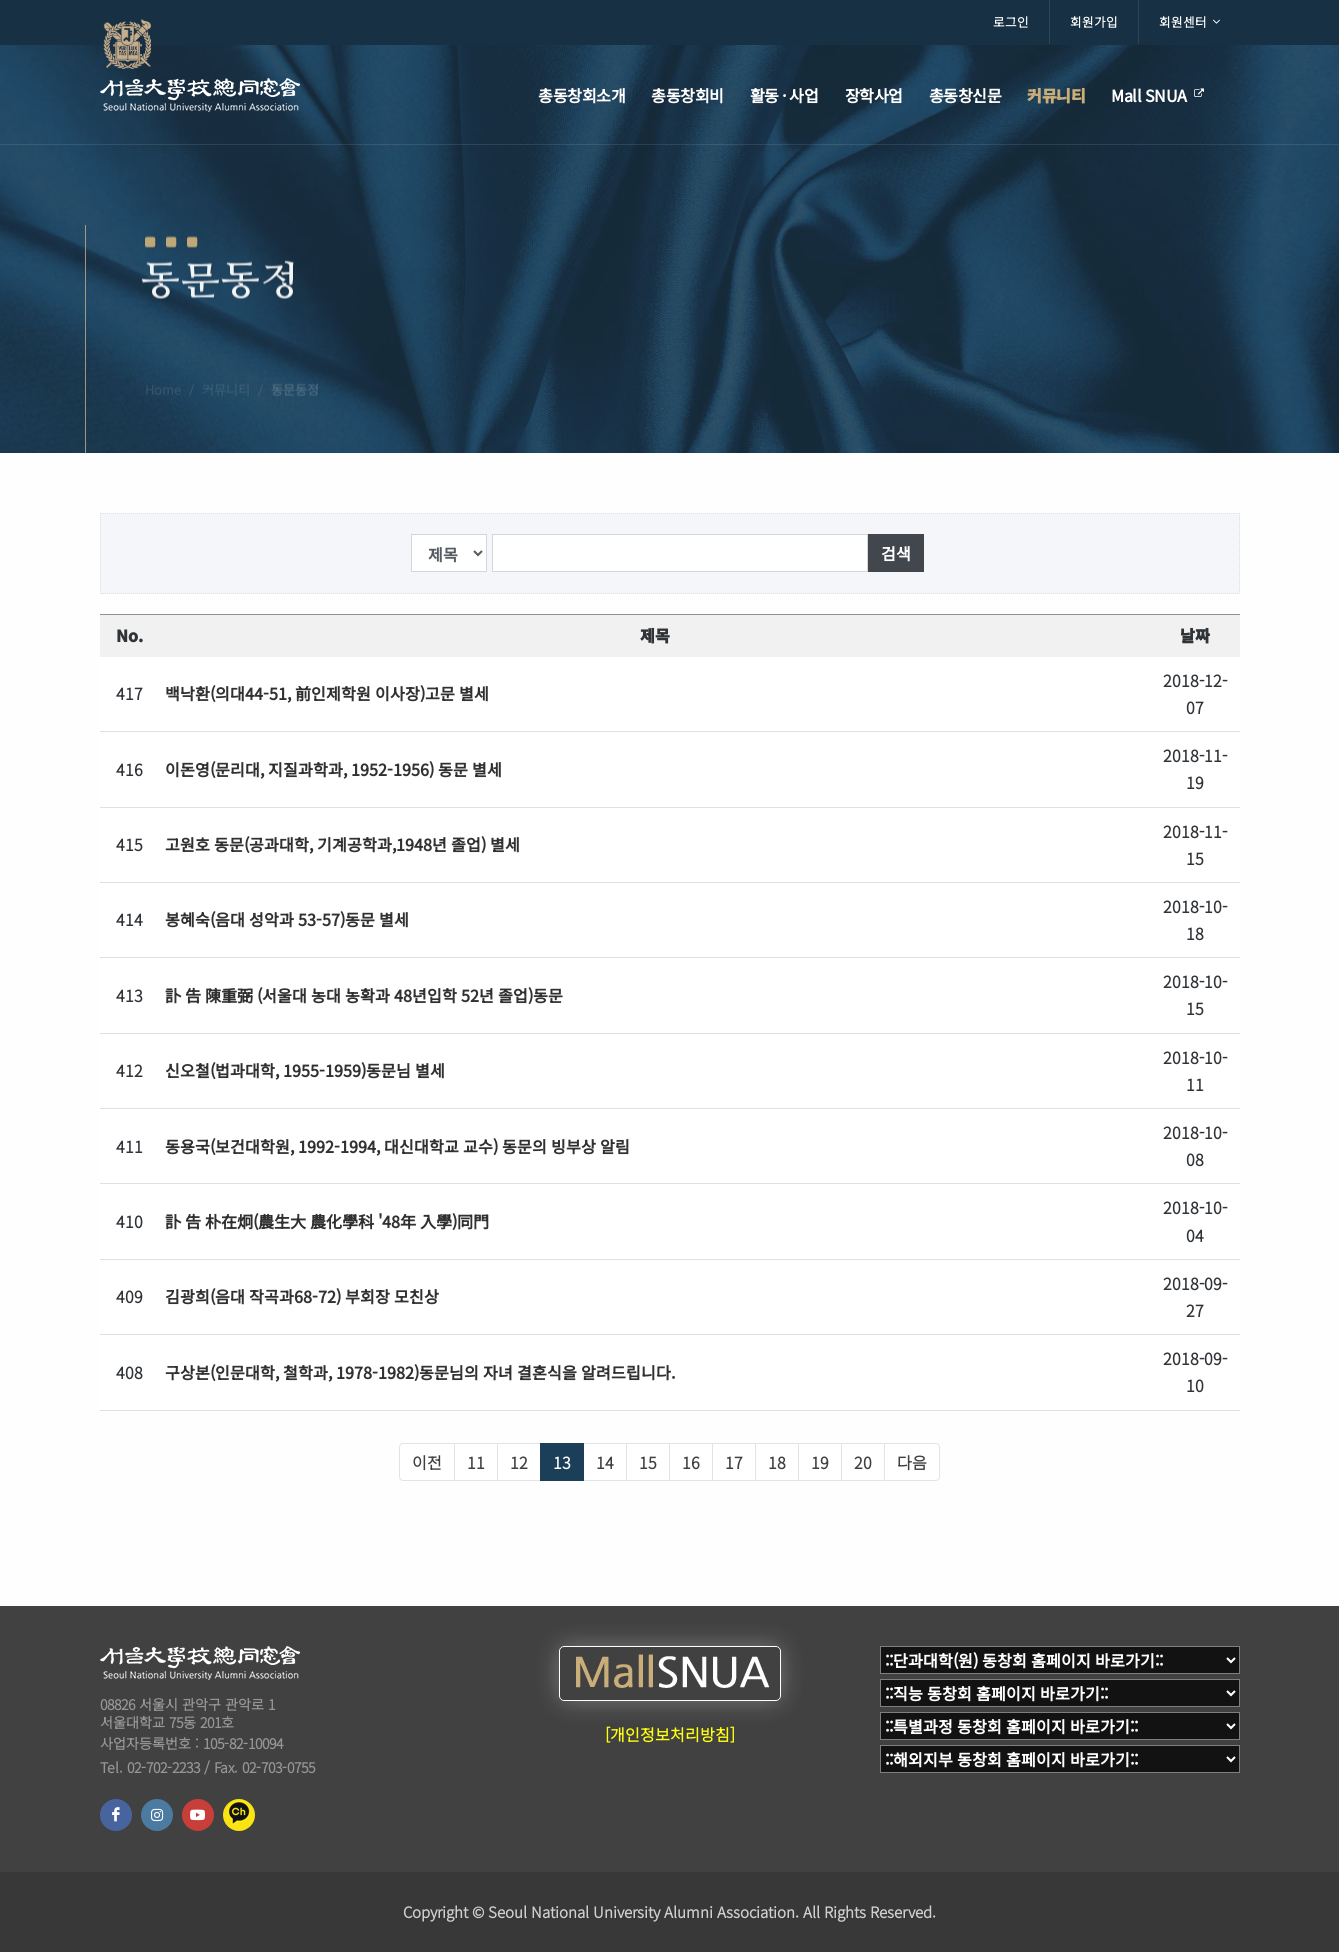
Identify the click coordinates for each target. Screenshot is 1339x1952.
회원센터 (1189, 22)
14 (605, 1462)
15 (648, 1462)
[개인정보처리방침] (670, 1734)
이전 (427, 1462)
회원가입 (1094, 21)
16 (691, 1462)
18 (777, 1462)
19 (820, 1462)
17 (734, 1462)
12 (519, 1462)
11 (476, 1462)
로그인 (1011, 21)
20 (863, 1462)
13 (562, 1462)
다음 (912, 1462)
